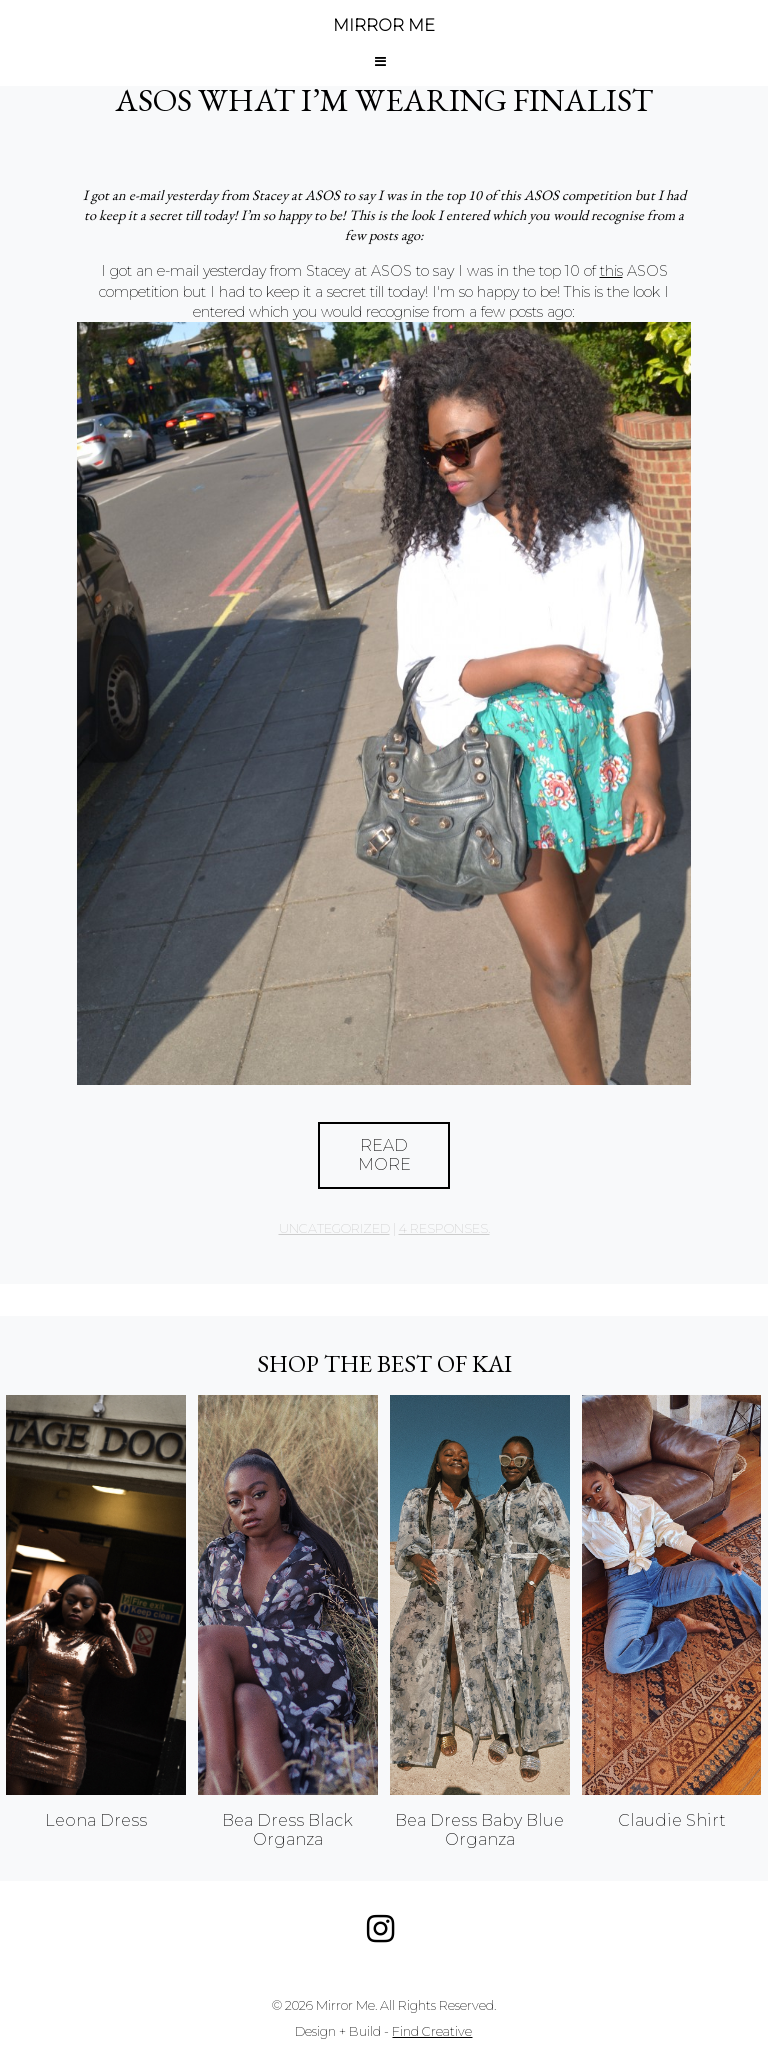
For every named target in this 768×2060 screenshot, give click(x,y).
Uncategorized (334, 1228)
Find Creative (432, 2031)
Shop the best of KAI (384, 1363)
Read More (384, 1155)
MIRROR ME (384, 25)
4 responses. (444, 1228)
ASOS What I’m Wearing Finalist (384, 100)
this (611, 271)
